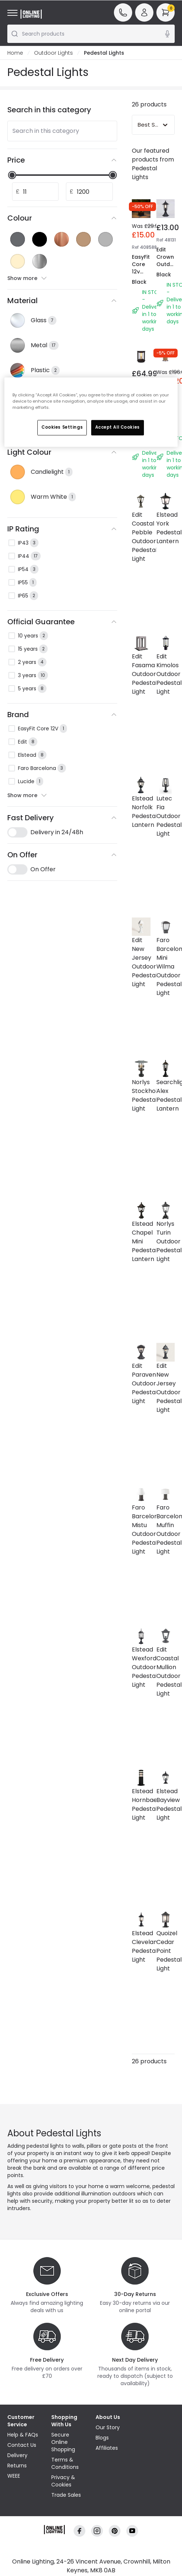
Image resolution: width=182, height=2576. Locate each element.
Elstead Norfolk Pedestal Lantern (141, 811)
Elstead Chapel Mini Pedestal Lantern (141, 1241)
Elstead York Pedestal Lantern (165, 528)
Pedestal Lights (104, 53)
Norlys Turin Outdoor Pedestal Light (165, 1241)
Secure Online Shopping (63, 2442)
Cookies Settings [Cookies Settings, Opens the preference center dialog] (62, 427)
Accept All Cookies (117, 427)
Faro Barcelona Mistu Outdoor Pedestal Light (141, 1529)
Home (15, 53)
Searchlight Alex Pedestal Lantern (165, 1095)
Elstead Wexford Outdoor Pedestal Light (141, 1667)
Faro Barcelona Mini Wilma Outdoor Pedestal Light (165, 966)
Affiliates (107, 2448)
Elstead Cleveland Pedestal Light (141, 1946)
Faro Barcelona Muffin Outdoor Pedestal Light (165, 1529)
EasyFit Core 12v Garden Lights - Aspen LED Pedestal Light (143, 290)
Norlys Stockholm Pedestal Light (141, 1095)
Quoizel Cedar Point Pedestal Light (165, 1951)
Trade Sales (66, 2495)
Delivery (17, 2455)
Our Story (108, 2427)
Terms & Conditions (65, 2463)
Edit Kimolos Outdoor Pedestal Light (165, 674)
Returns (17, 2465)
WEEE (13, 2475)
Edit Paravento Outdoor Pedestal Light (141, 1383)
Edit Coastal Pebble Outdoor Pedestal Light (141, 537)
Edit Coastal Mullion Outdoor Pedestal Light (165, 1671)
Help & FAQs (22, 2434)
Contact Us (21, 2445)
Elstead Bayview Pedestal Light (165, 1804)
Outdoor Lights (53, 53)
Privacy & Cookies (63, 2481)
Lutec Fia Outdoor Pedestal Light (165, 816)
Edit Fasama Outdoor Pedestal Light (141, 674)
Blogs (102, 2437)
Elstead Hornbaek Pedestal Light (141, 1804)
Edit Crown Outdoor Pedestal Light (168, 264)
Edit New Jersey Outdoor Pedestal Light (141, 962)
